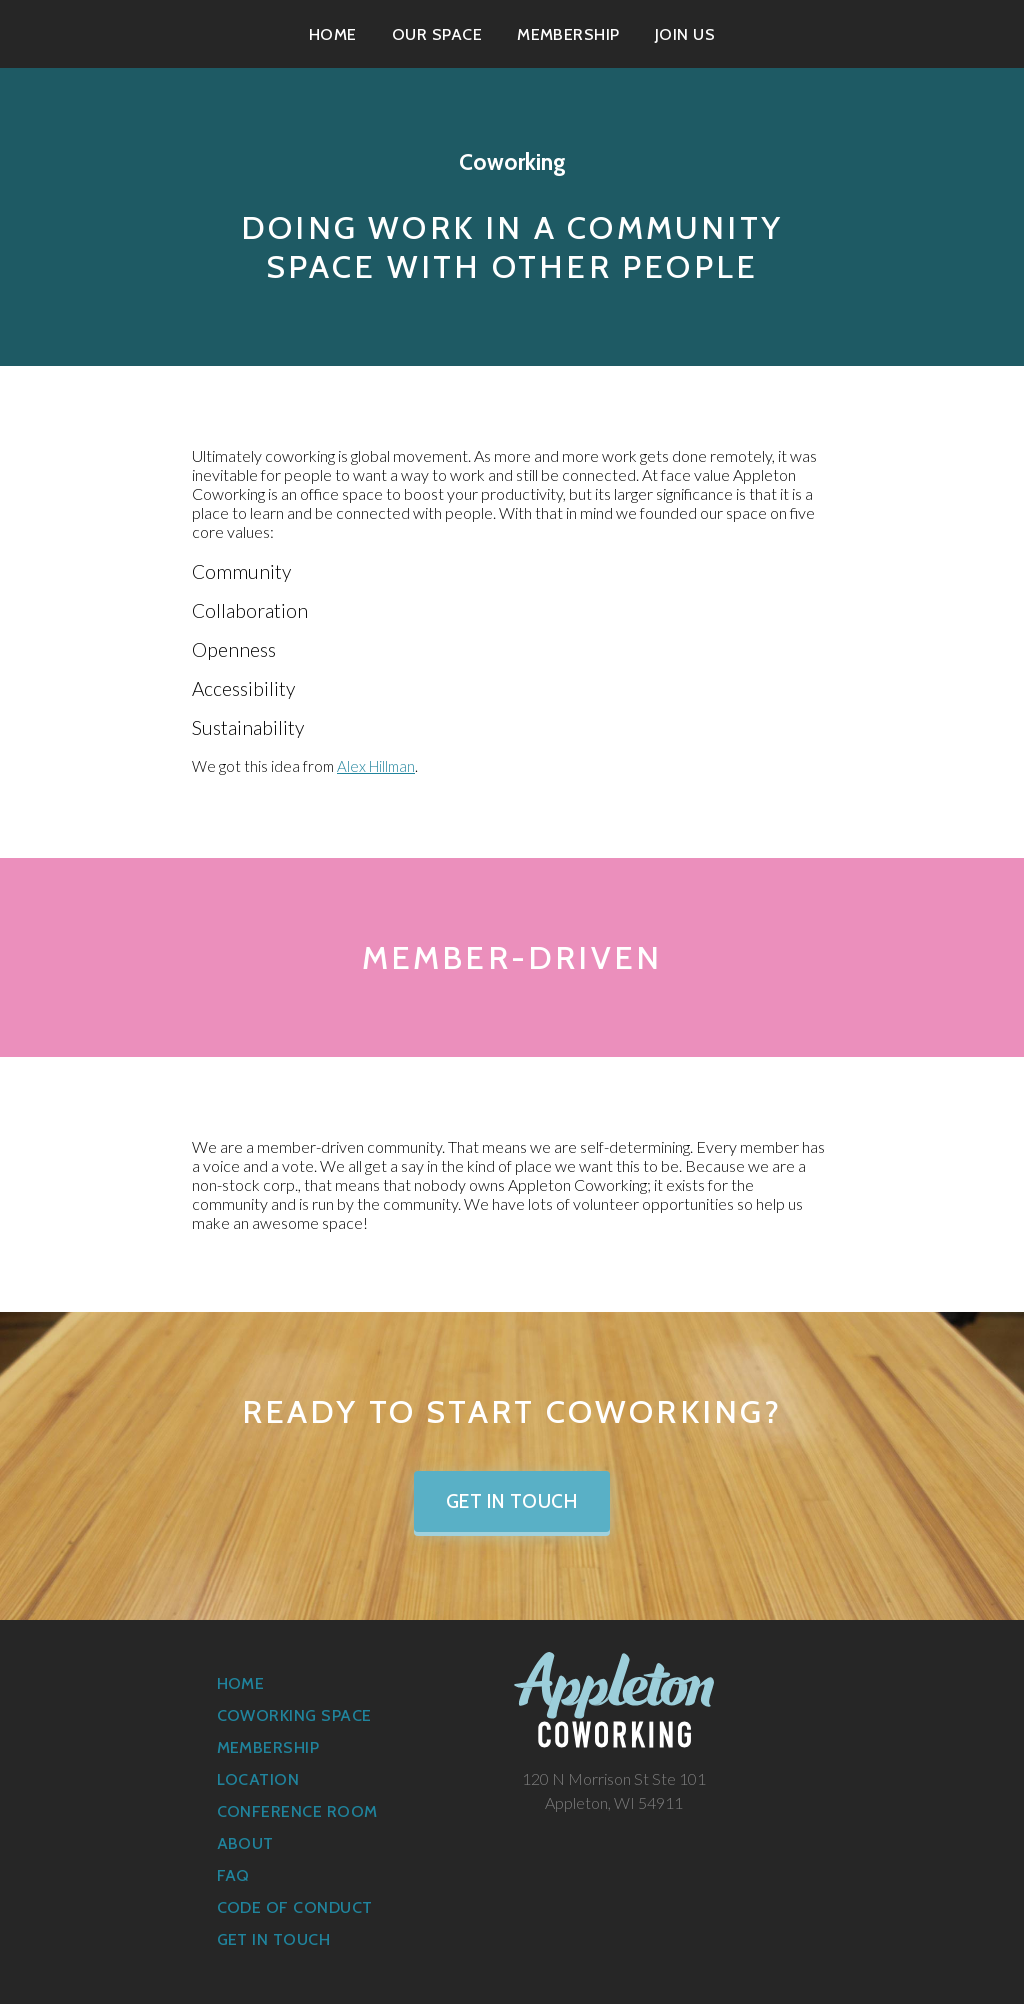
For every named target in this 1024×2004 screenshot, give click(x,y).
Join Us (685, 34)
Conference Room (297, 1811)
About (245, 1843)
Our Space (437, 34)
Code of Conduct (295, 1907)
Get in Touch (512, 1501)
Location (258, 1779)
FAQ (233, 1875)
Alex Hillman (376, 766)
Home (333, 34)
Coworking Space (294, 1715)
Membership (568, 34)
